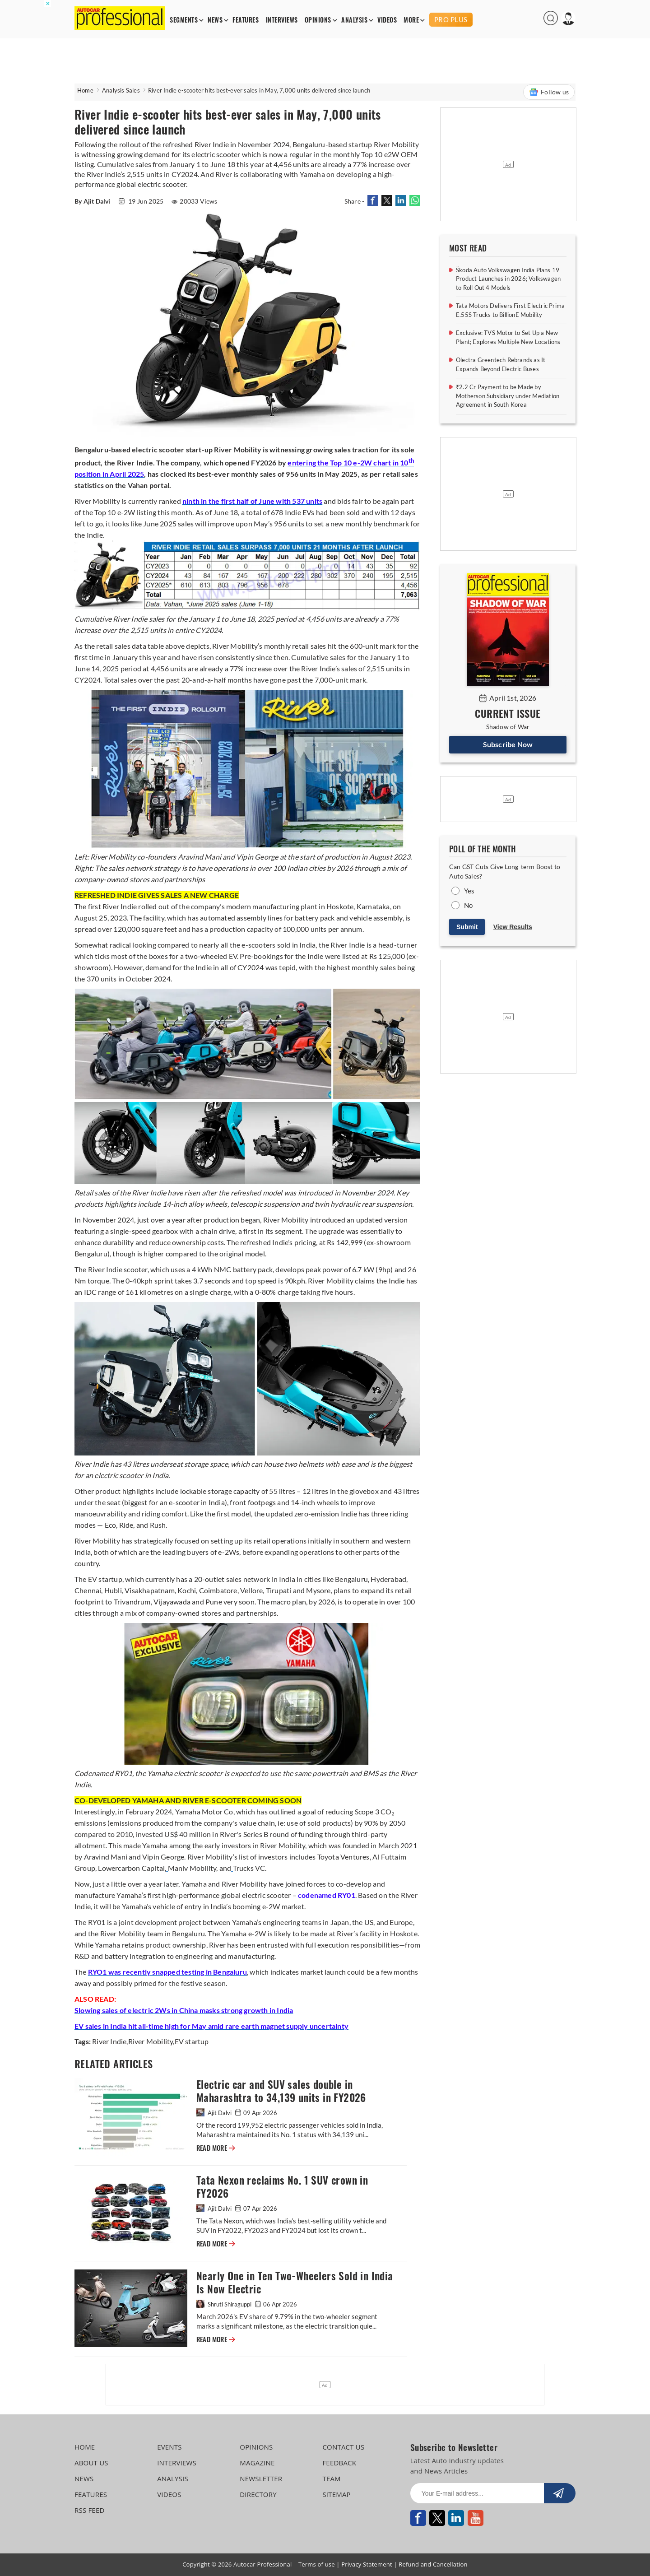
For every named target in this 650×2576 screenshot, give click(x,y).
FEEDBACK (339, 2462)
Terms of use (316, 2564)
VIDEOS (387, 20)
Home (85, 90)
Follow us (549, 92)
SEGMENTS (184, 20)
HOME (84, 2446)
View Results (512, 926)
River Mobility (150, 2041)
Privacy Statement (366, 2564)
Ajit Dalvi (214, 2112)
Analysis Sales (121, 90)
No (468, 905)
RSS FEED (89, 2510)
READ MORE (215, 2148)
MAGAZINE (257, 2462)
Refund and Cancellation (433, 2564)
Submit (467, 926)
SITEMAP (336, 2494)
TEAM (331, 2478)
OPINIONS (318, 20)
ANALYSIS (354, 20)
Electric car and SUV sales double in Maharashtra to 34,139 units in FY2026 (281, 2091)
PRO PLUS (451, 19)
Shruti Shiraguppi (224, 2304)
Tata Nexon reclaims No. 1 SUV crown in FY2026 (282, 2186)
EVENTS (169, 2446)
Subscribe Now (508, 744)
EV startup (192, 2041)
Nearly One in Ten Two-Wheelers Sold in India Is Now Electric (294, 2282)
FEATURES (245, 20)
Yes (469, 891)
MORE (411, 20)
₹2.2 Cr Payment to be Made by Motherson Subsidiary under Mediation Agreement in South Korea (507, 395)
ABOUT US (91, 2462)
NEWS (215, 20)
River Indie (109, 2041)
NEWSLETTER (261, 2478)
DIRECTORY (258, 2494)
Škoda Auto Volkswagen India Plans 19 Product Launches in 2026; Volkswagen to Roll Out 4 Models (508, 278)
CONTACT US (343, 2446)
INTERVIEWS (282, 20)
